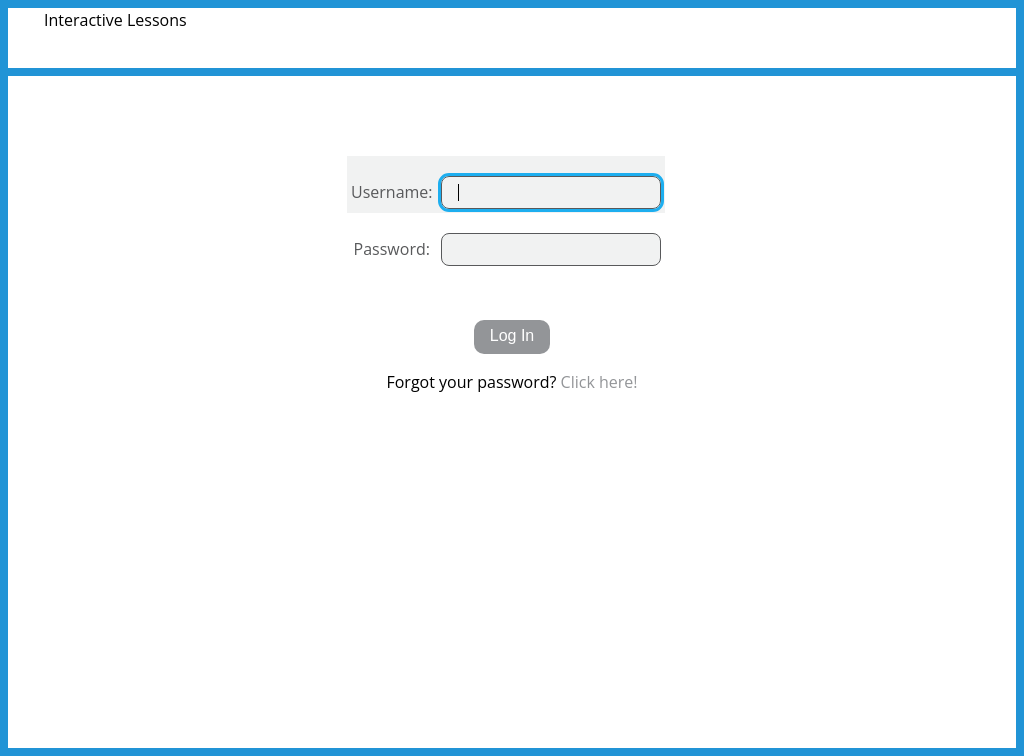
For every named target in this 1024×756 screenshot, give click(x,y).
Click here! (599, 382)
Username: (392, 192)
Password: (392, 249)
